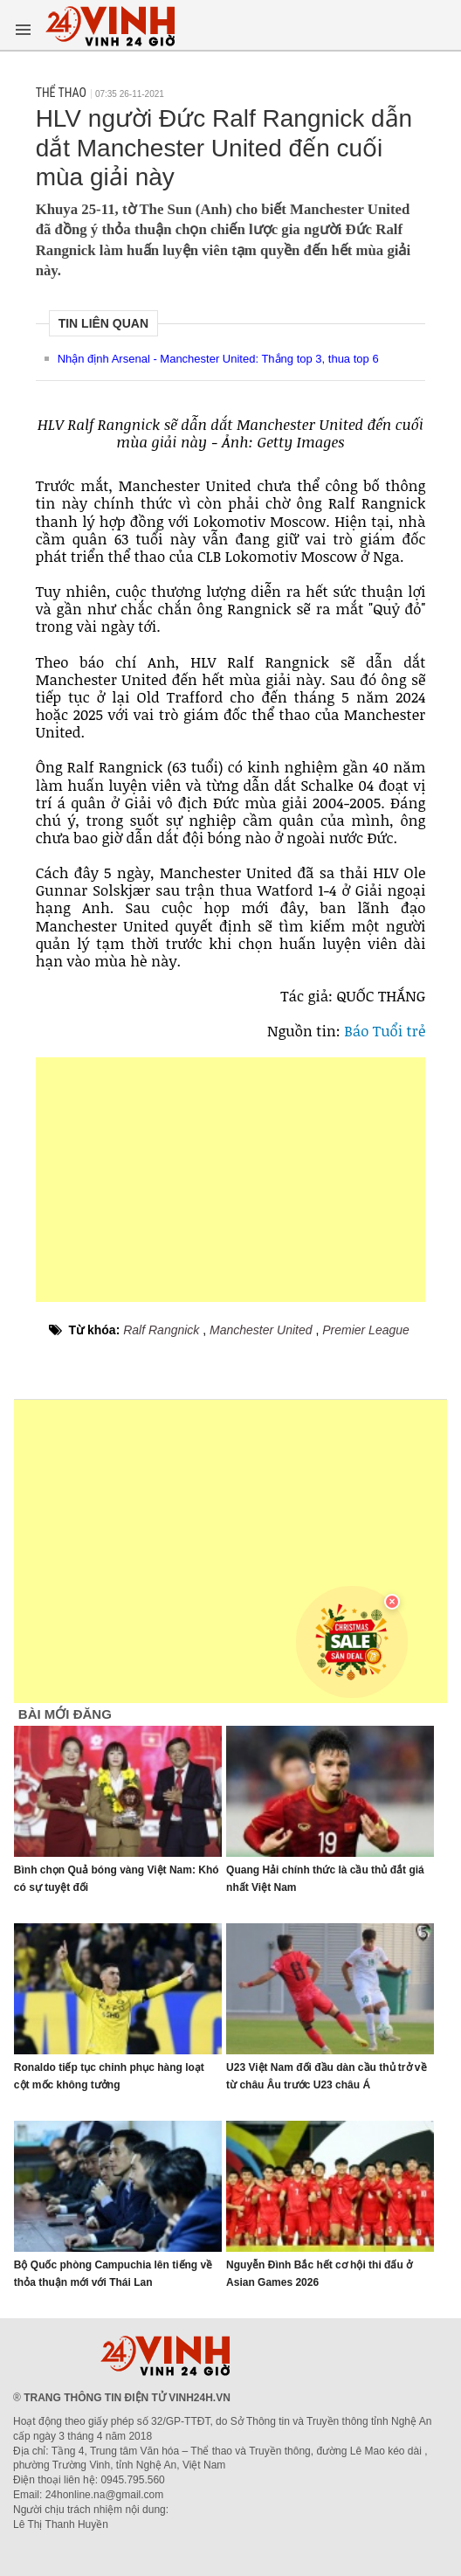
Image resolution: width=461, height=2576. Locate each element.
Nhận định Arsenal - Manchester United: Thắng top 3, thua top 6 (218, 358)
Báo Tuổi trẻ (384, 1031)
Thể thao (61, 93)
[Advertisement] (231, 1179)
